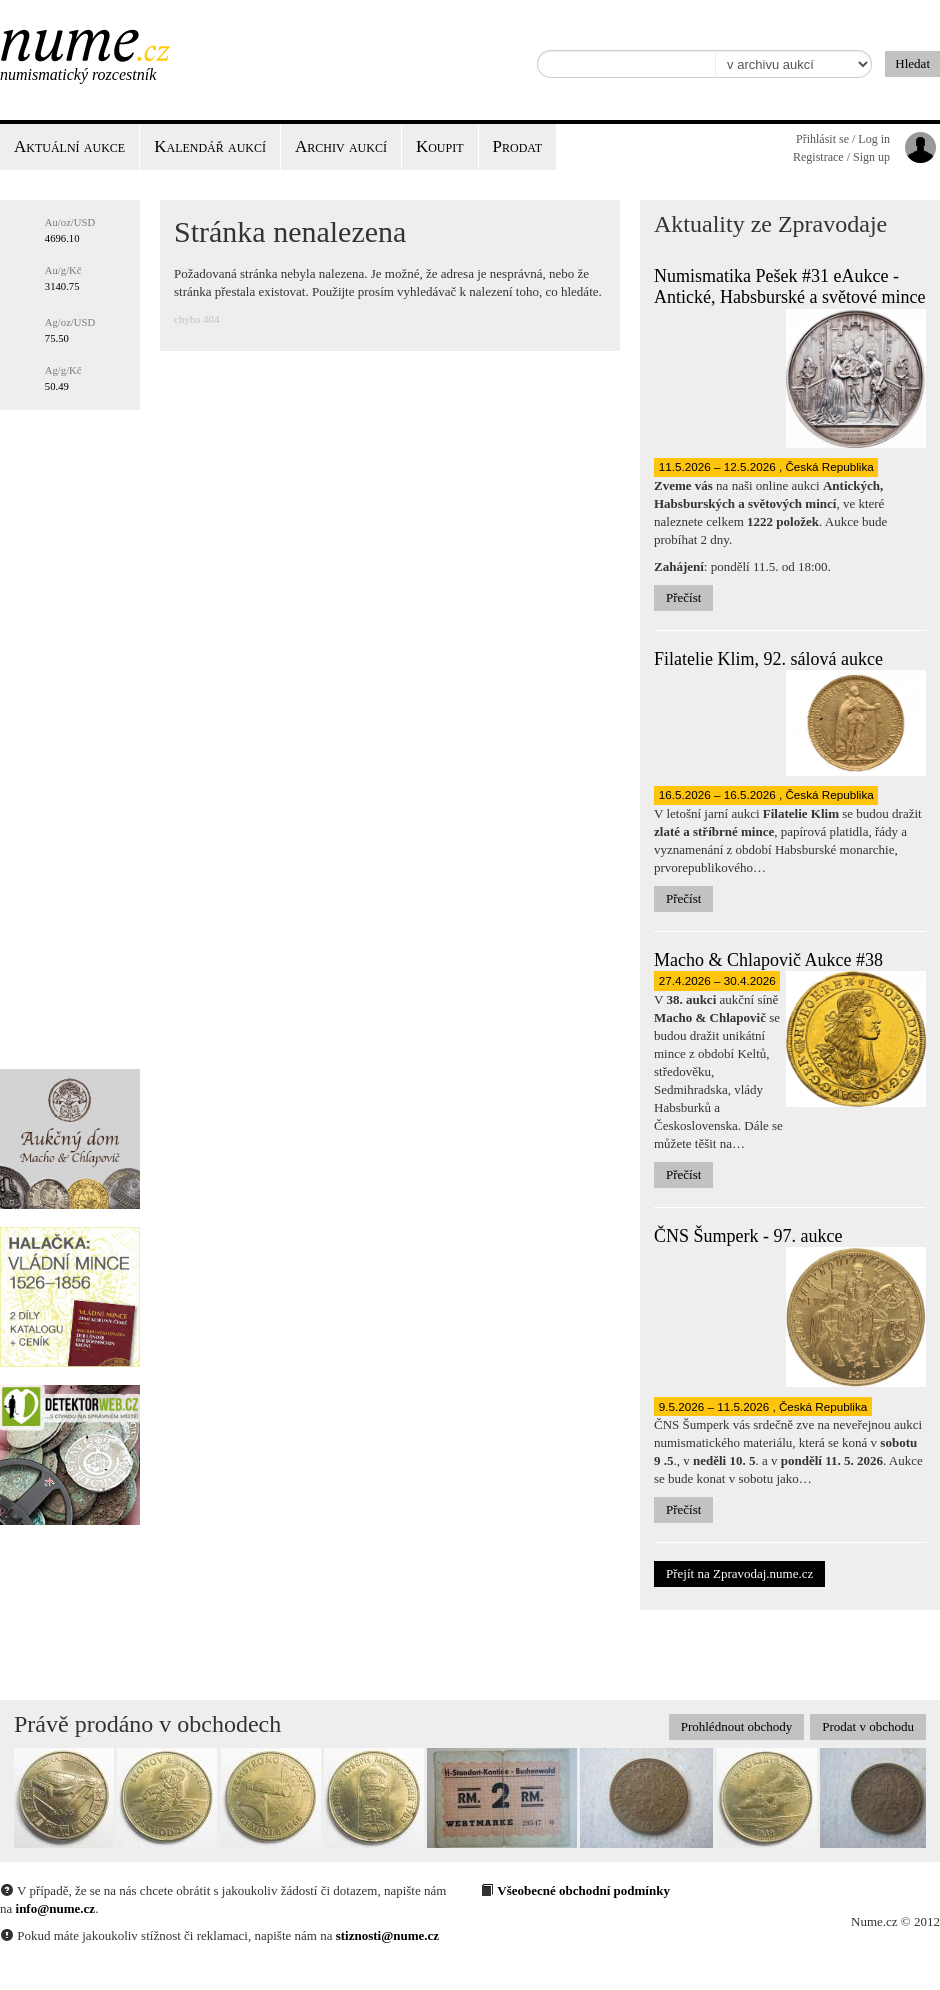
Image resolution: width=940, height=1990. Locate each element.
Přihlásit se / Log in (843, 139)
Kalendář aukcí (210, 146)
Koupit (440, 146)
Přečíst (683, 597)
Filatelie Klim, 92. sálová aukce (768, 659)
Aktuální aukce (69, 146)
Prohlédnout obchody (737, 1726)
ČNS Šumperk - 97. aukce (748, 1236)
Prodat (517, 146)
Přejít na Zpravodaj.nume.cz (739, 1573)
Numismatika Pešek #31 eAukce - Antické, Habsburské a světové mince (789, 287)
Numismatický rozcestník (78, 74)
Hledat (912, 63)
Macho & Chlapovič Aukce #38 (768, 960)
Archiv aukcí (341, 146)
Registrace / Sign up (841, 157)
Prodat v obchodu (868, 1726)
